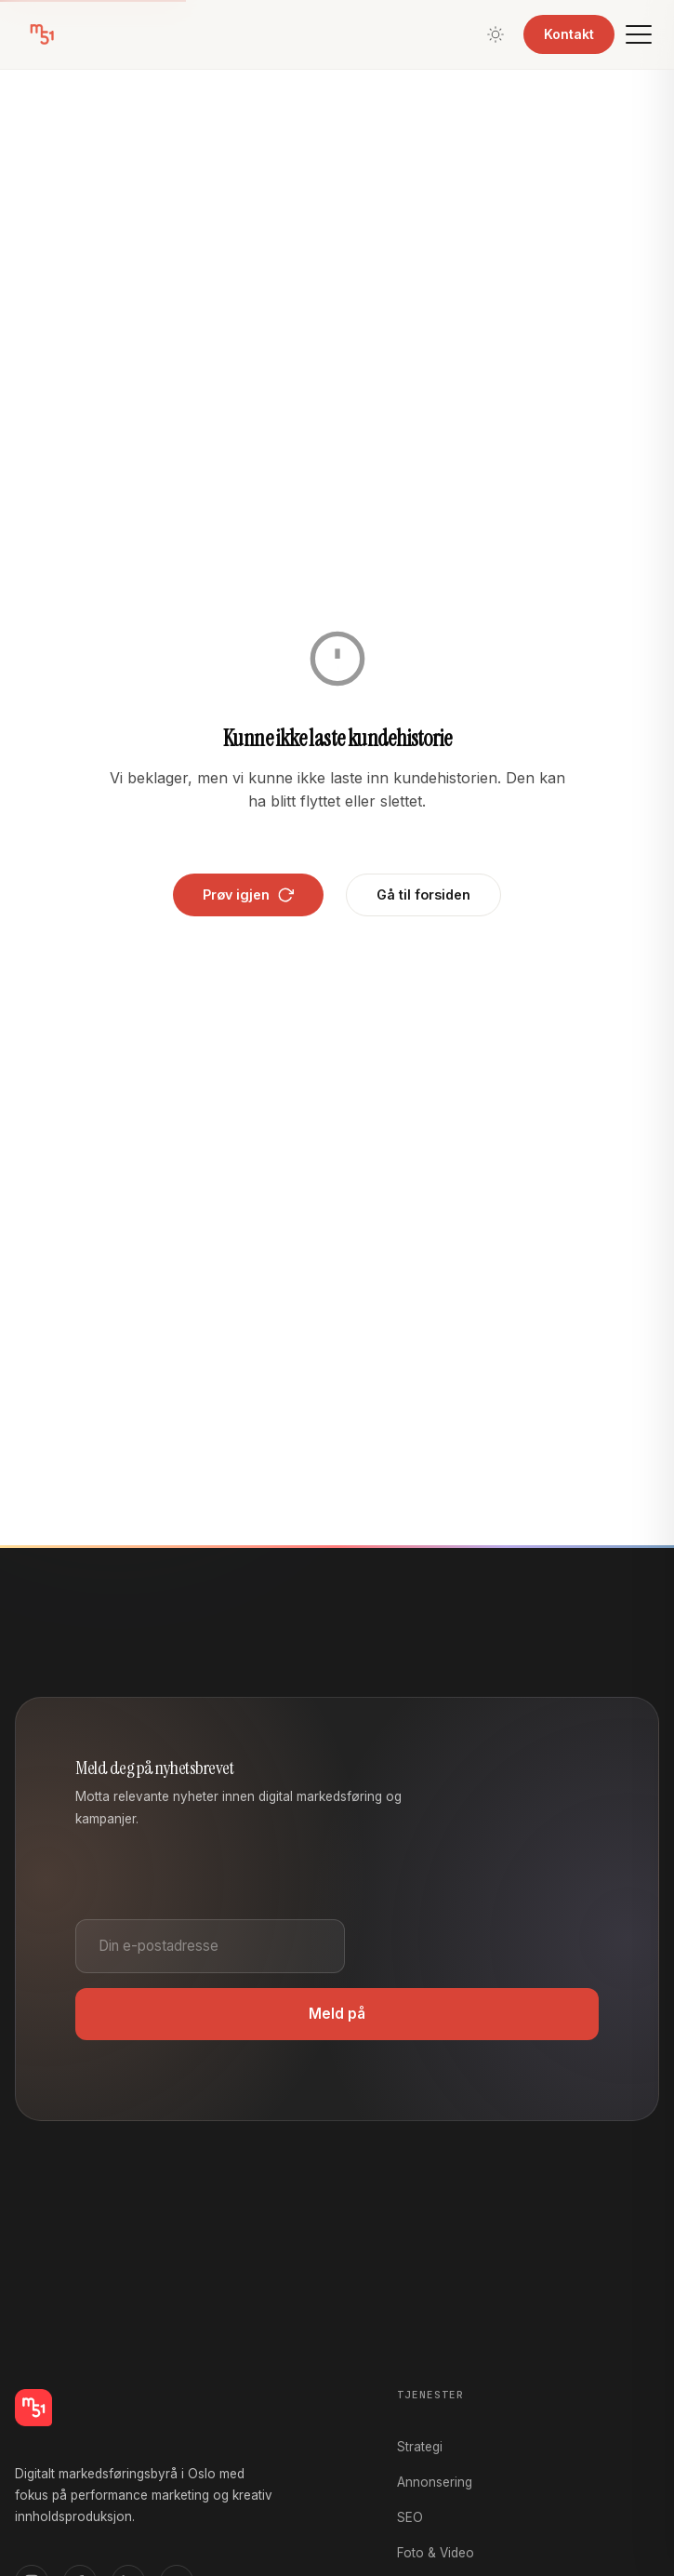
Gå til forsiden (423, 894)
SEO (410, 2517)
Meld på (337, 2013)
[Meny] (639, 34)
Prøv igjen (248, 895)
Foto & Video (435, 2552)
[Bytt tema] (495, 34)
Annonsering (434, 2482)
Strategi (420, 2446)
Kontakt (569, 34)
